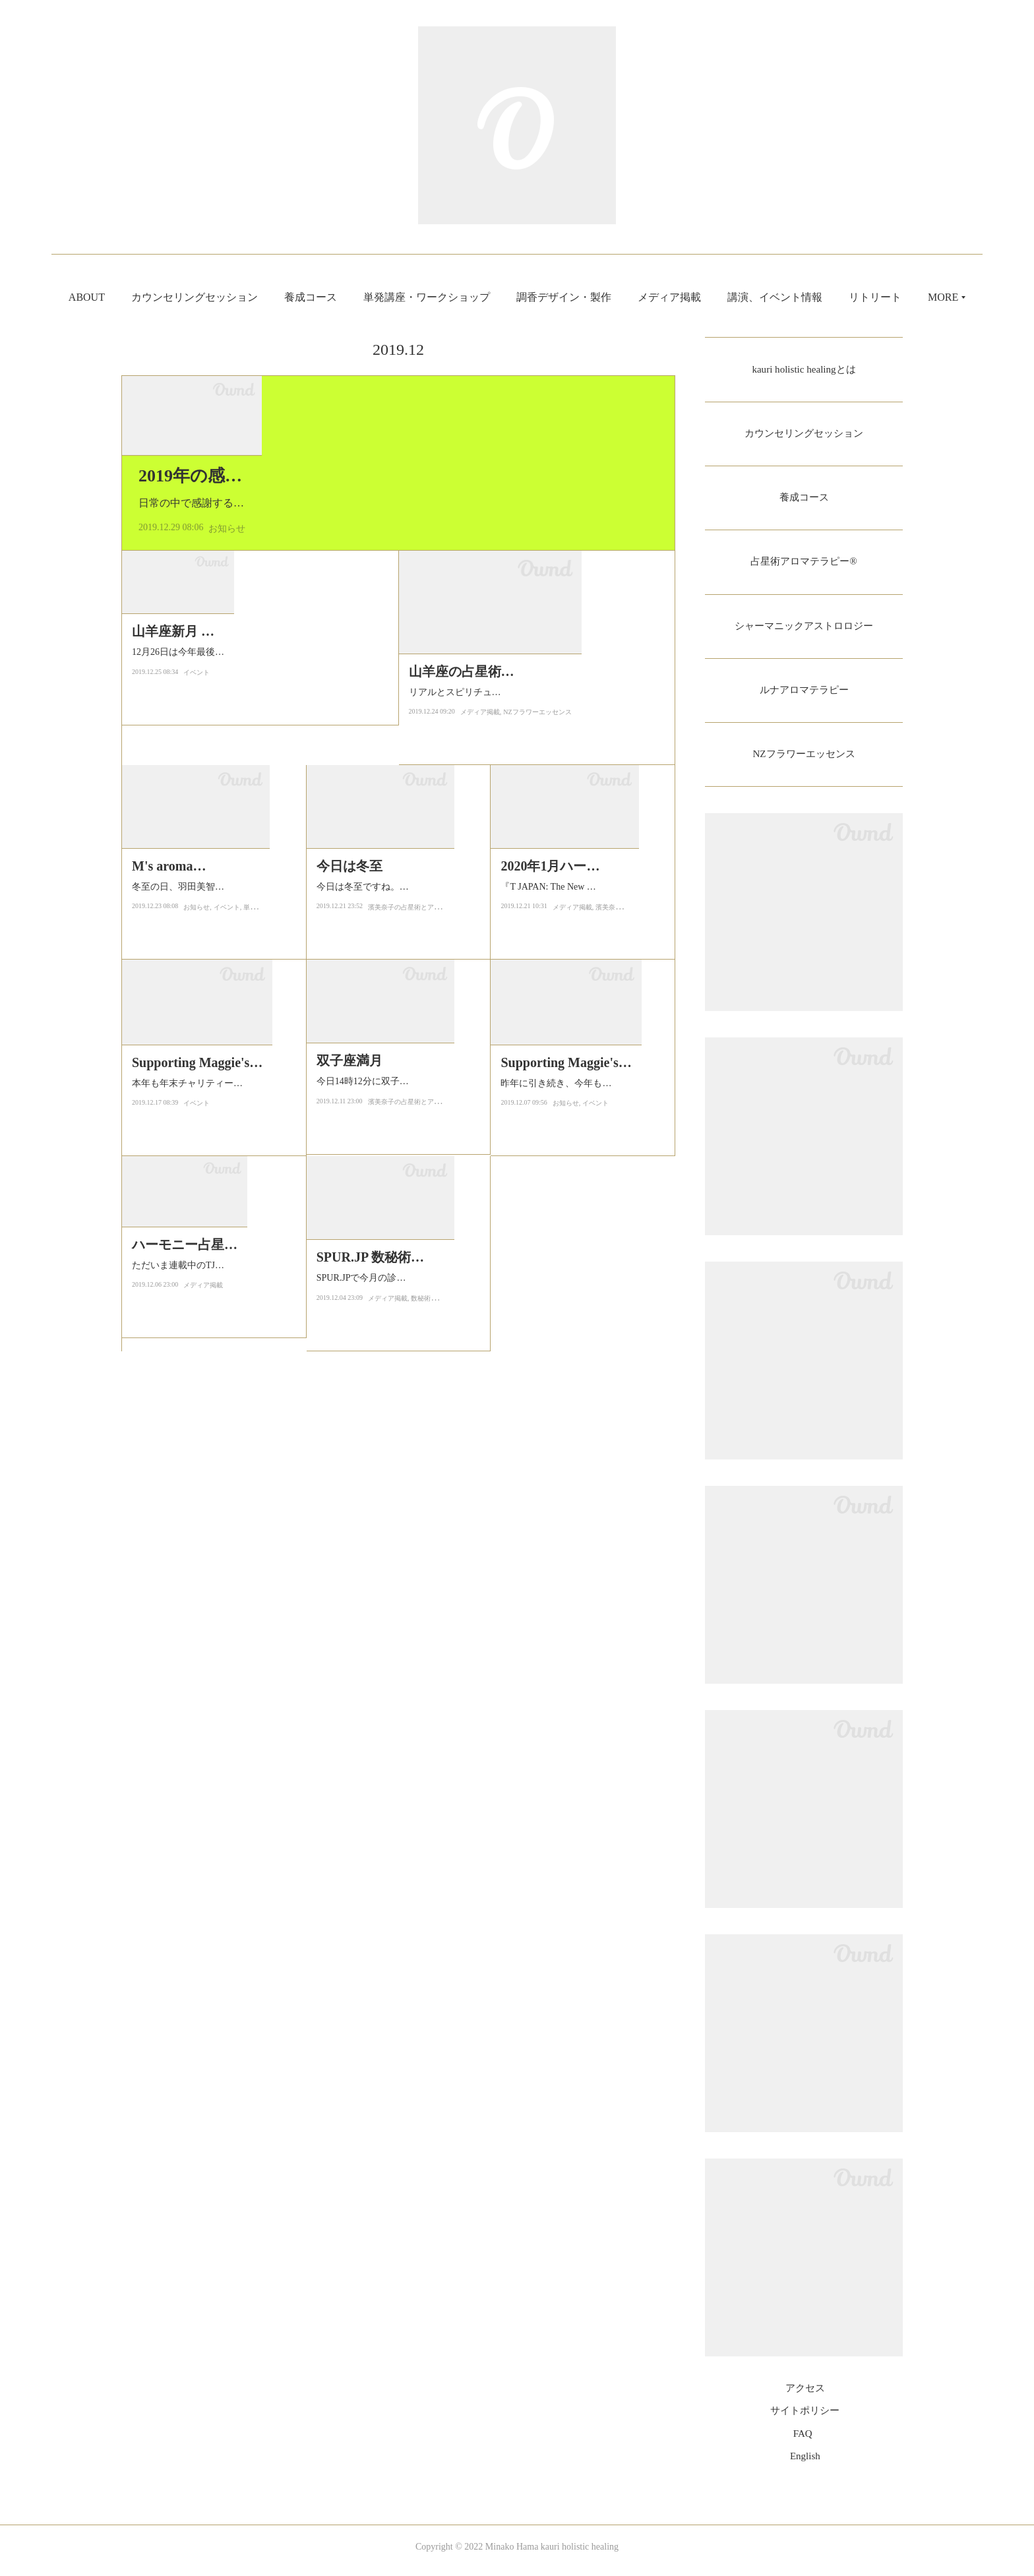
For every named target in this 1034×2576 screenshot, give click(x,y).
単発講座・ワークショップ (466, 297)
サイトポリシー (804, 2418)
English (805, 2464)
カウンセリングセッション (234, 297)
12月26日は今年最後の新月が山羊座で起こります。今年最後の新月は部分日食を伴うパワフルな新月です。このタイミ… (256, 1005)
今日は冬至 (349, 1170)
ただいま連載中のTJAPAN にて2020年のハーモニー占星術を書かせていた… (210, 1651)
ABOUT (126, 297)
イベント (196, 1033)
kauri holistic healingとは (803, 369)
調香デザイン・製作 (603, 297)
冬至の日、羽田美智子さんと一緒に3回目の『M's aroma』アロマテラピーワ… (212, 1221)
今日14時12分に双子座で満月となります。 (395, 1414)
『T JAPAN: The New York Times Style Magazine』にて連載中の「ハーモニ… (579, 1221)
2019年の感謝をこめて (225, 706)
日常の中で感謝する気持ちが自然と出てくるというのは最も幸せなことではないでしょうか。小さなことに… (396, 733)
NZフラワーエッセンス (537, 1033)
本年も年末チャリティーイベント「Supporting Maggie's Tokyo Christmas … (213, 1436)
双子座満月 (349, 1385)
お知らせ (226, 759)
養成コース (350, 297)
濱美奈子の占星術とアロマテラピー (420, 1227)
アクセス (805, 2396)
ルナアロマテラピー (803, 695)
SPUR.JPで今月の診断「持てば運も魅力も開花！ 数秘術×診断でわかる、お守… (399, 1651)
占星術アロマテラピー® (804, 564)
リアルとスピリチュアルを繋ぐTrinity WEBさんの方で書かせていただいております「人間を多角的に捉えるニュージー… (534, 1005)
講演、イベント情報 (814, 297)
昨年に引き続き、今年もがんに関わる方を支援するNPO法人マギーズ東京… (579, 1436)
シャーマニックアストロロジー (804, 630)
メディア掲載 (709, 297)
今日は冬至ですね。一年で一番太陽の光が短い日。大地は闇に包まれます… (395, 1199)
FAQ (802, 2441)
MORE (903, 297)
